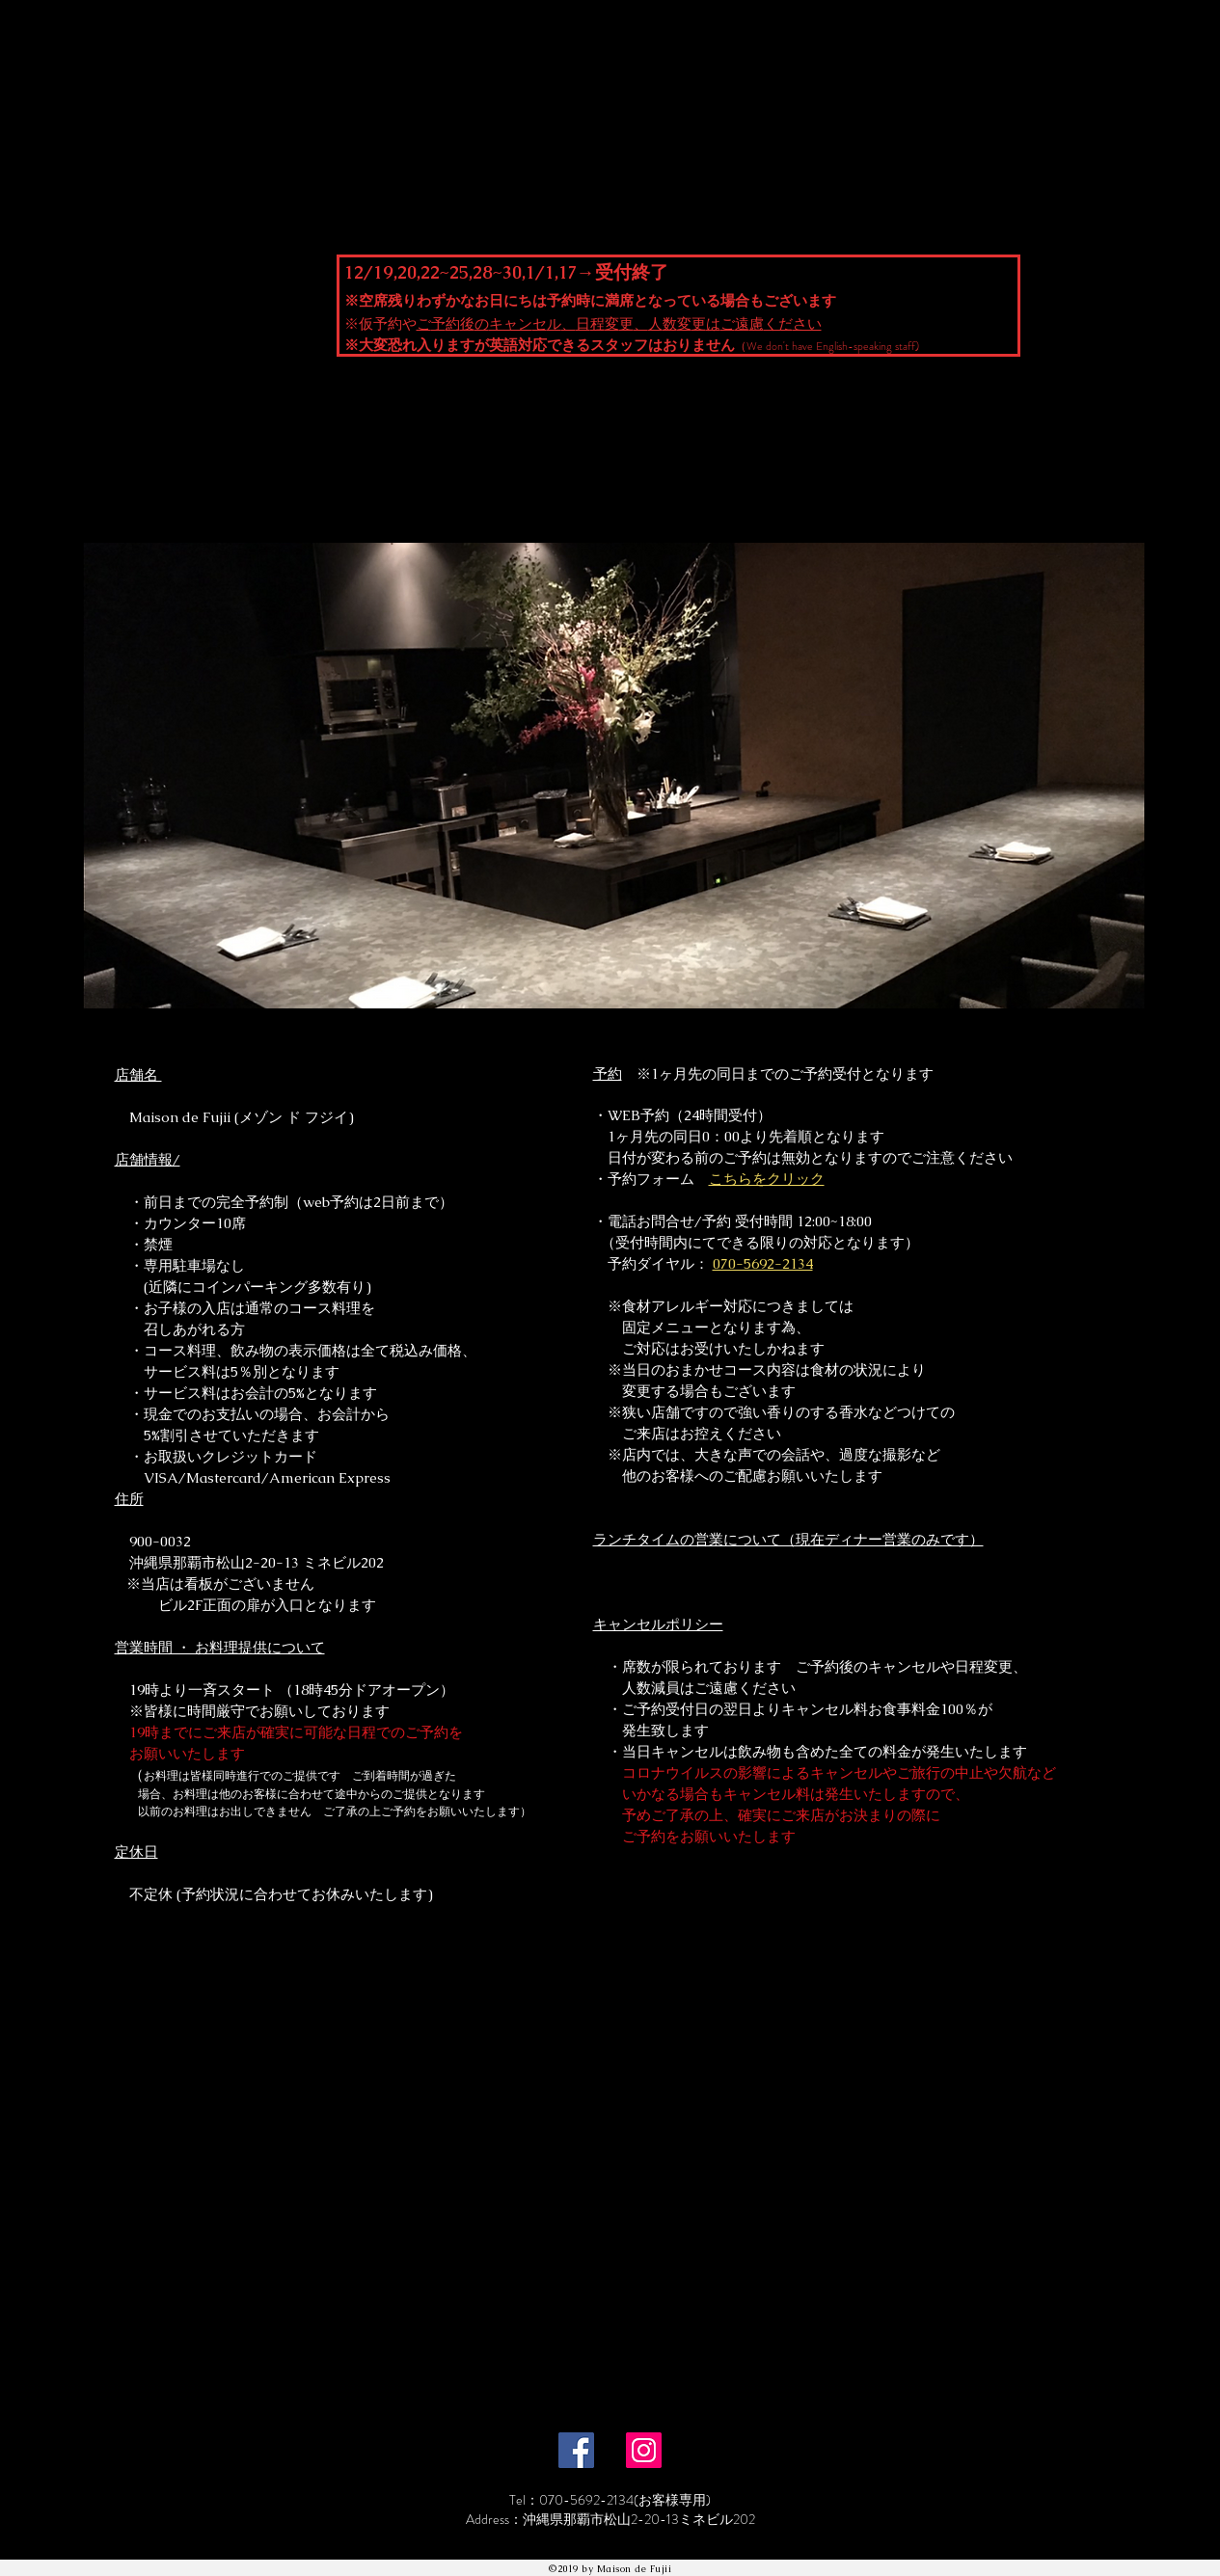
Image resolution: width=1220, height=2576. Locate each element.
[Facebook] (576, 2450)
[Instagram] (644, 2450)
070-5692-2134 (763, 1263)
